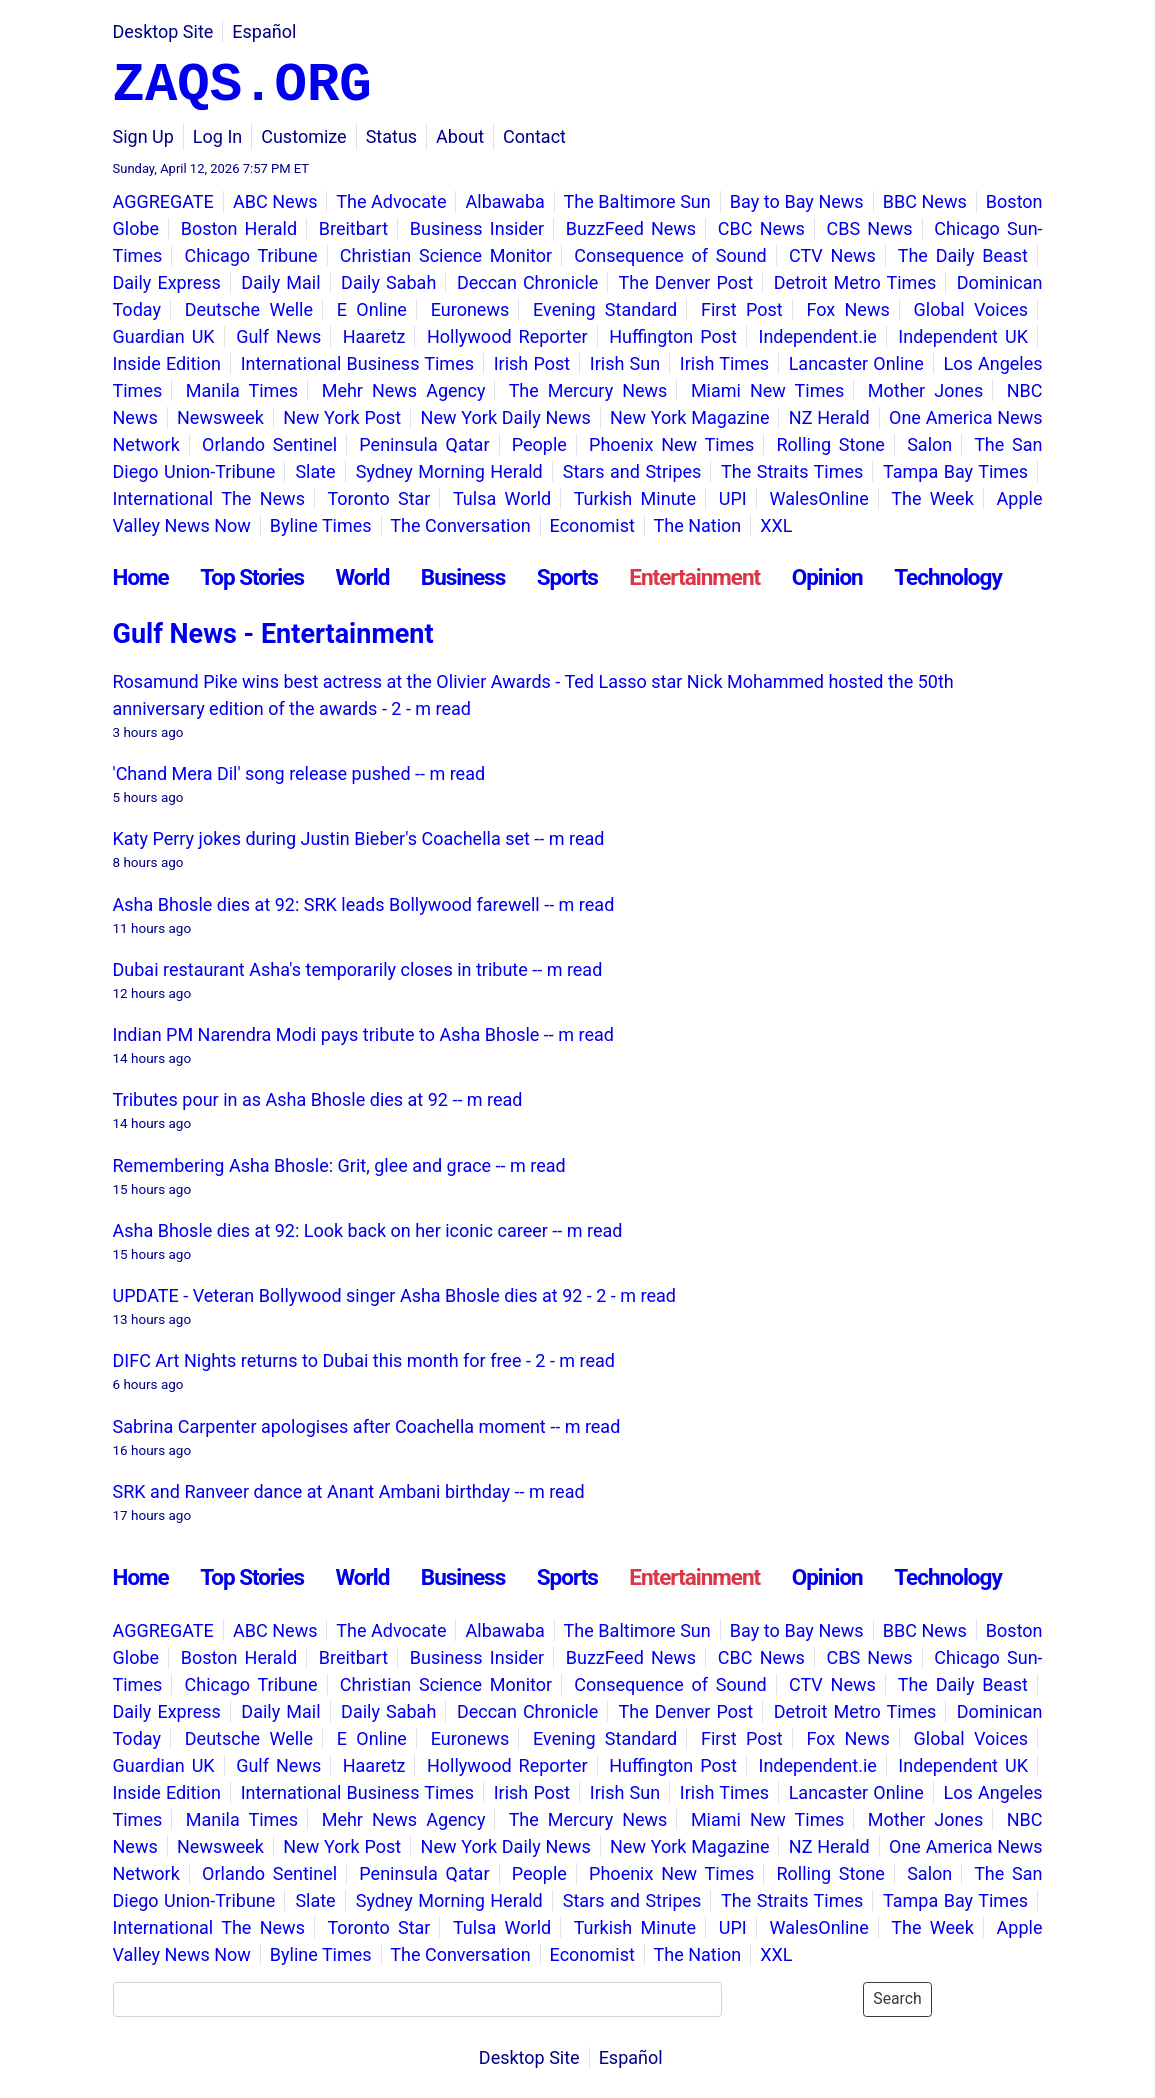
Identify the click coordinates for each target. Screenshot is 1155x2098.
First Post (742, 309)
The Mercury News (588, 390)
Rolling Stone (830, 444)
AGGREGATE (163, 201)
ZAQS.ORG (242, 85)
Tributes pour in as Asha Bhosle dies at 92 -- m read (318, 1099)
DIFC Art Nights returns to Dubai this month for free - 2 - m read (364, 1360)
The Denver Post (686, 282)
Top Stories (252, 577)
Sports (567, 577)
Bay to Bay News (797, 201)
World (362, 577)
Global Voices (971, 309)
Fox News (847, 309)
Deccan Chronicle (527, 282)
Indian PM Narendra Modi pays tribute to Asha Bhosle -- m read (363, 1034)
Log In (217, 136)
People (539, 444)
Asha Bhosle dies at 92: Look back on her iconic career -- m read (368, 1230)
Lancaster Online (856, 363)
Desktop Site (163, 31)
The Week (932, 498)
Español (264, 31)
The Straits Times (792, 471)
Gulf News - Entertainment (273, 634)
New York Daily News (506, 417)
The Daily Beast (963, 255)
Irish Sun (625, 363)
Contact (534, 136)
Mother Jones (925, 390)
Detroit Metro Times (855, 282)
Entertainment (694, 577)
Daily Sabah (388, 282)
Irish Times (724, 363)
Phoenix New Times (671, 444)
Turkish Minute (635, 498)
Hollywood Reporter (507, 336)
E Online (372, 309)
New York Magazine (689, 417)
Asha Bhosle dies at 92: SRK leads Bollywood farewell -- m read (364, 904)
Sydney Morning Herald (449, 471)
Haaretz (374, 336)
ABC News (275, 201)
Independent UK (963, 336)
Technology (948, 577)
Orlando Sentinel (269, 444)
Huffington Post (673, 336)
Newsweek (220, 417)
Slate (315, 471)
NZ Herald (829, 417)
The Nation (698, 525)
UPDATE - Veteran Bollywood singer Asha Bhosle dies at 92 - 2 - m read (394, 1295)
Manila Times (242, 390)
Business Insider (477, 228)
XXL (776, 525)
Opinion (827, 577)
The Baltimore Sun (637, 201)
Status (391, 136)
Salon (929, 444)
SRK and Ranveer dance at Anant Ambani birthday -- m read (349, 1491)
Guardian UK (164, 336)
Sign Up (143, 136)
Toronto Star (378, 498)
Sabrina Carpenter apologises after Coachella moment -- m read (367, 1426)
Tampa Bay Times (955, 471)
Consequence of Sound (670, 255)
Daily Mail (280, 282)
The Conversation (460, 525)
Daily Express (167, 282)
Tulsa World (502, 498)
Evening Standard (605, 309)
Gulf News (278, 336)
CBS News (870, 228)
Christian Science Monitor (446, 255)
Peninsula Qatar (424, 444)
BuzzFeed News (631, 228)
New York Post (342, 417)
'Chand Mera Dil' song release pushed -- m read (299, 773)
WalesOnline (819, 498)
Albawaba (505, 201)
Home (141, 577)
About (460, 136)
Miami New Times (767, 390)
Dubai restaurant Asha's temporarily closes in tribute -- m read (358, 969)
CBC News (761, 228)
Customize (303, 136)
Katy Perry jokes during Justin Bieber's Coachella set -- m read (359, 838)
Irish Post (532, 363)
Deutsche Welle (249, 309)
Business (463, 577)
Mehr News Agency (404, 390)
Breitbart (353, 228)
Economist (592, 525)
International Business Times (357, 363)
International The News (209, 498)
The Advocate (391, 201)
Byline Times (321, 525)
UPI (733, 498)
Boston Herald (239, 228)
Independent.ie (817, 336)
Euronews (470, 309)
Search (897, 1998)
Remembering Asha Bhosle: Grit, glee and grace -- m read (339, 1165)
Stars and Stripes (632, 471)
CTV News (832, 255)
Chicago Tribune (251, 255)
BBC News (925, 201)
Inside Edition (167, 363)
